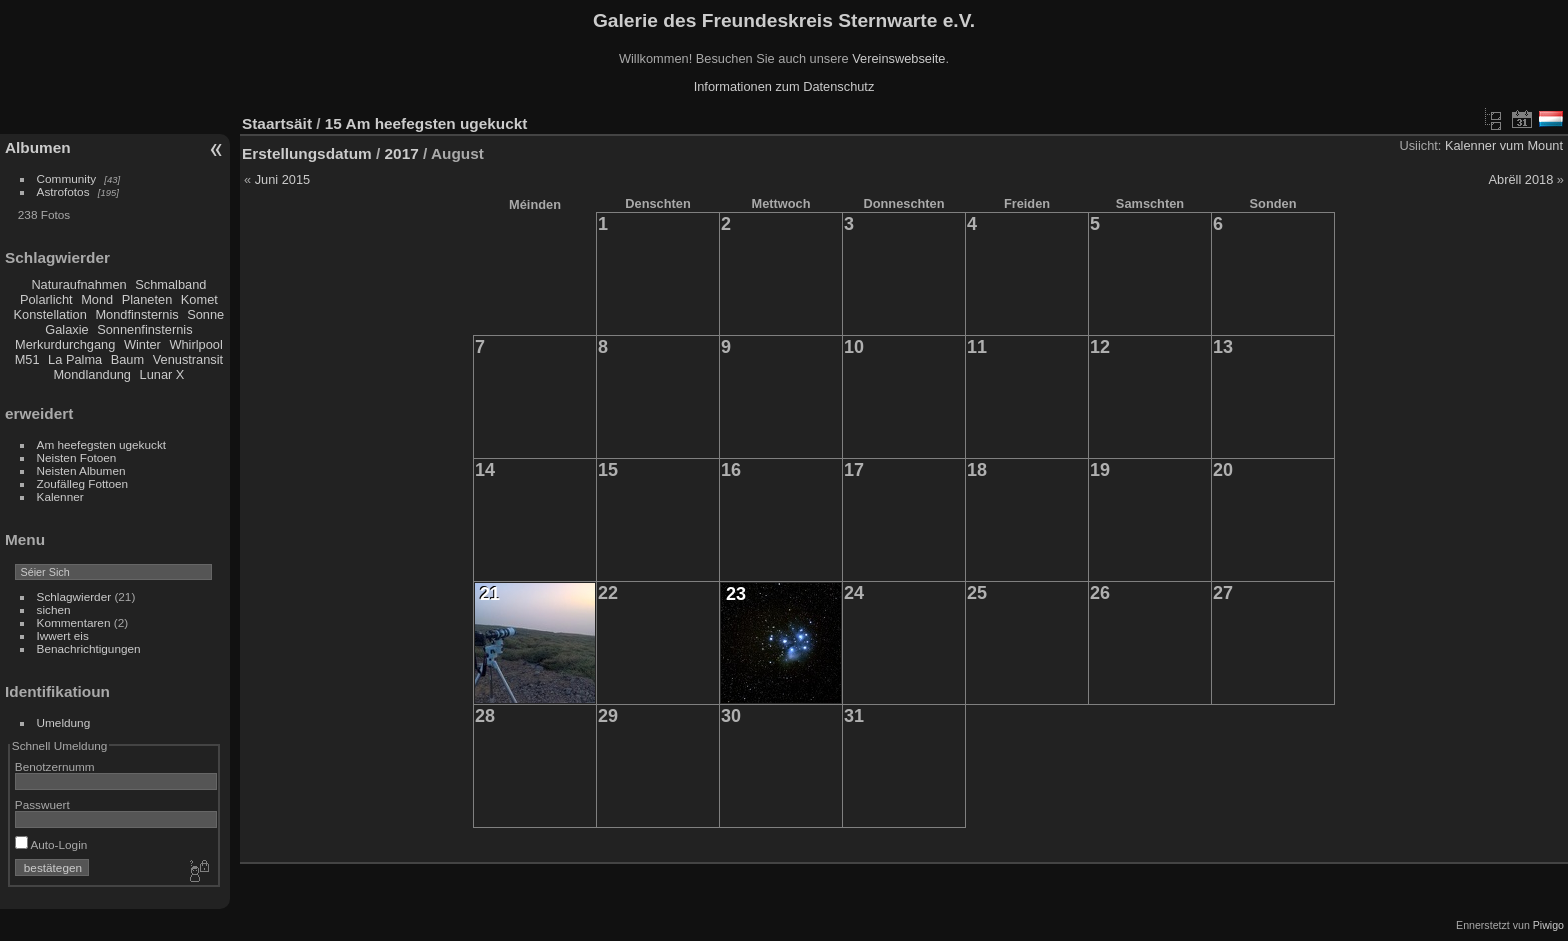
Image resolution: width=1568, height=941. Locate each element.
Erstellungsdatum (307, 153)
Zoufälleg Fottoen (83, 483)
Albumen (38, 147)
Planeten (147, 299)
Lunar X (162, 374)
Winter (142, 344)
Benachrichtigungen (89, 648)
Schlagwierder (74, 596)
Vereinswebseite (898, 58)
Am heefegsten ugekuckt (102, 444)
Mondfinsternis (136, 314)
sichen (54, 609)
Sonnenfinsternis (144, 329)
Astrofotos (63, 191)
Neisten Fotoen (77, 457)
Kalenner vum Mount (1504, 145)
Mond (97, 299)
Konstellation (50, 314)
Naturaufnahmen (78, 284)
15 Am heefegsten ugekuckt (426, 123)
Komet (199, 299)
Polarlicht (46, 299)
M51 (27, 359)
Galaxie (66, 329)
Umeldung (64, 722)
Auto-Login (51, 844)
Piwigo (1548, 925)
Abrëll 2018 (1521, 179)
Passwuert (42, 804)
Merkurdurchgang (65, 344)
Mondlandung (92, 374)
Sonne (205, 314)
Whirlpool (195, 344)
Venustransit (188, 359)
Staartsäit (277, 123)
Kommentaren (74, 622)
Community (67, 178)
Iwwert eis (63, 635)
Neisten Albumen (81, 470)
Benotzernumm (55, 766)
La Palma (75, 359)
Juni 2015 (283, 179)
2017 (402, 153)
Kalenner (60, 496)
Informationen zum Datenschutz (784, 86)
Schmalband (170, 284)
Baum (127, 359)
